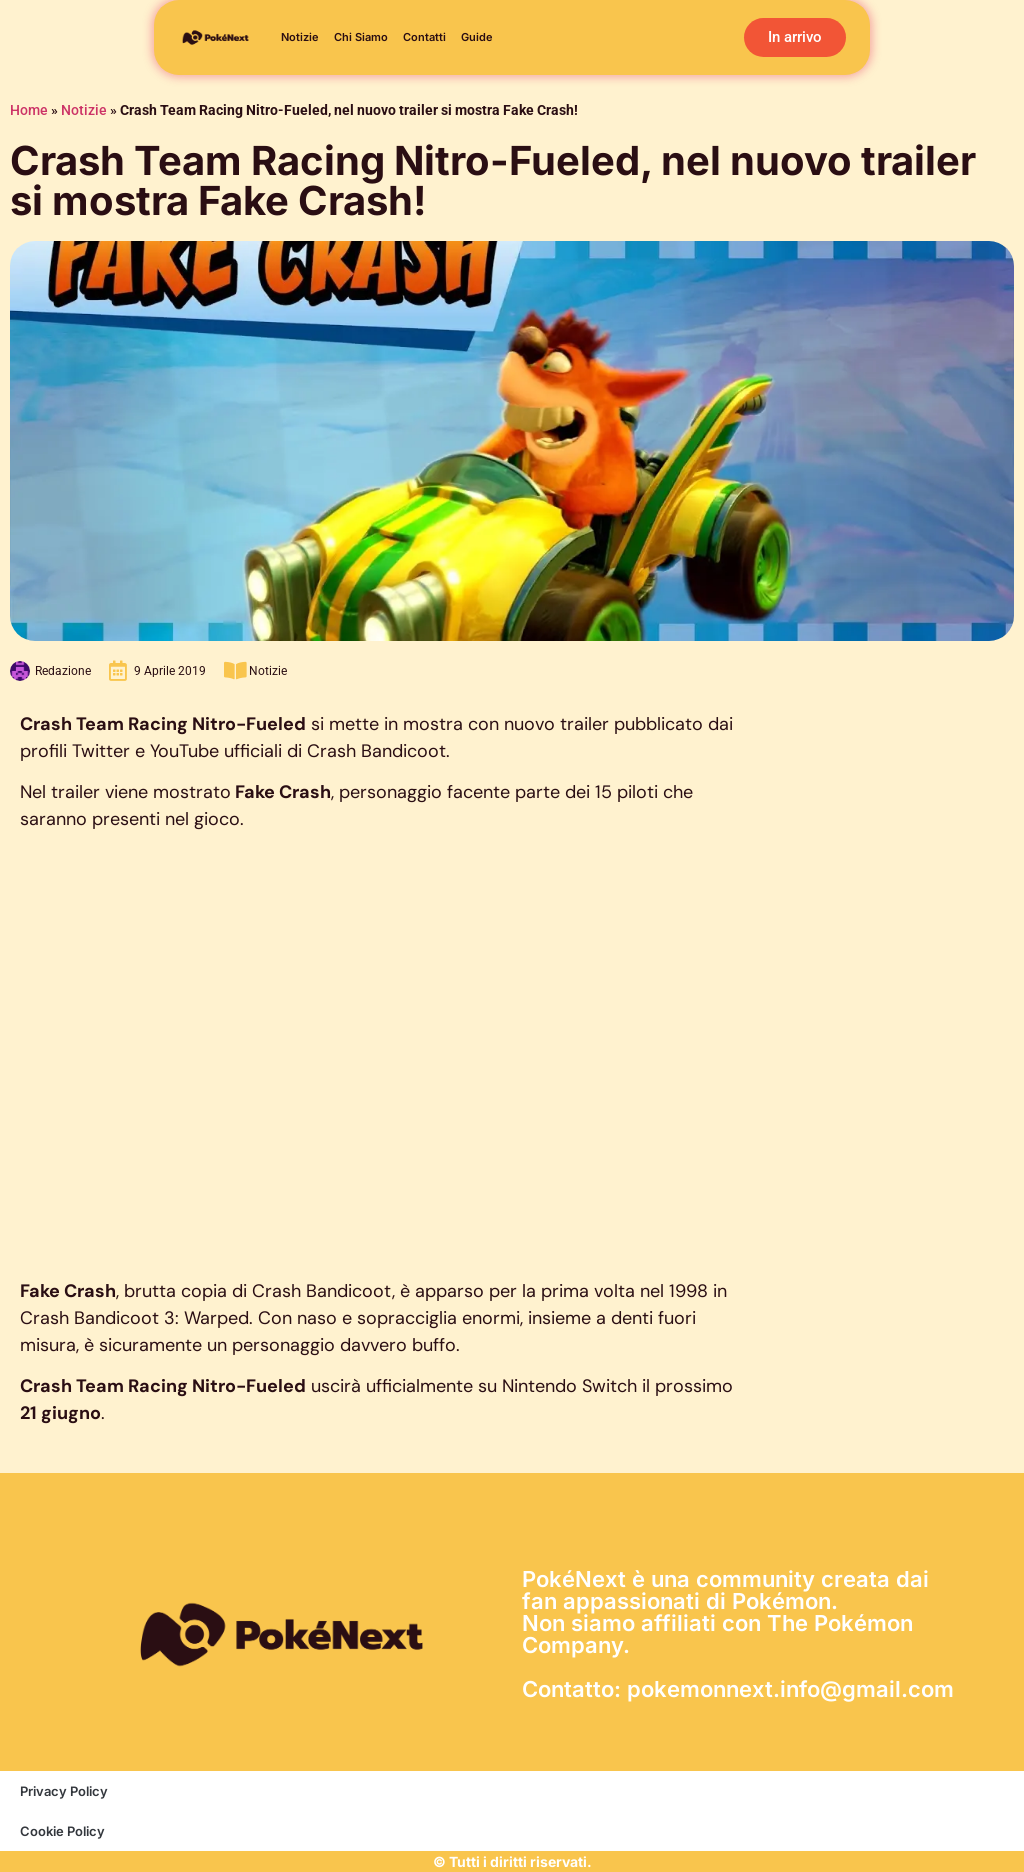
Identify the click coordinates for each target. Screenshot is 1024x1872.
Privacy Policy (64, 1791)
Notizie (300, 37)
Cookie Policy (62, 1831)
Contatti (424, 37)
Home (29, 110)
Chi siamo (361, 37)
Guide (477, 37)
